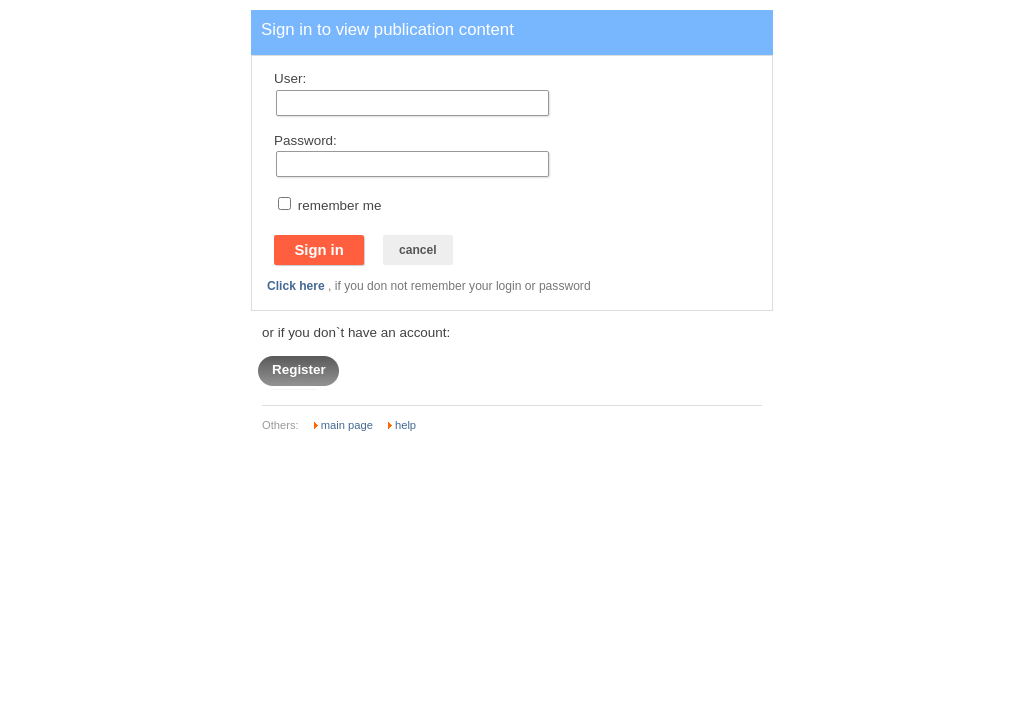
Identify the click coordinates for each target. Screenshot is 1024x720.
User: (290, 78)
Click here (296, 286)
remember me (340, 205)
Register (299, 370)
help (405, 425)
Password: (305, 140)
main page (347, 425)
